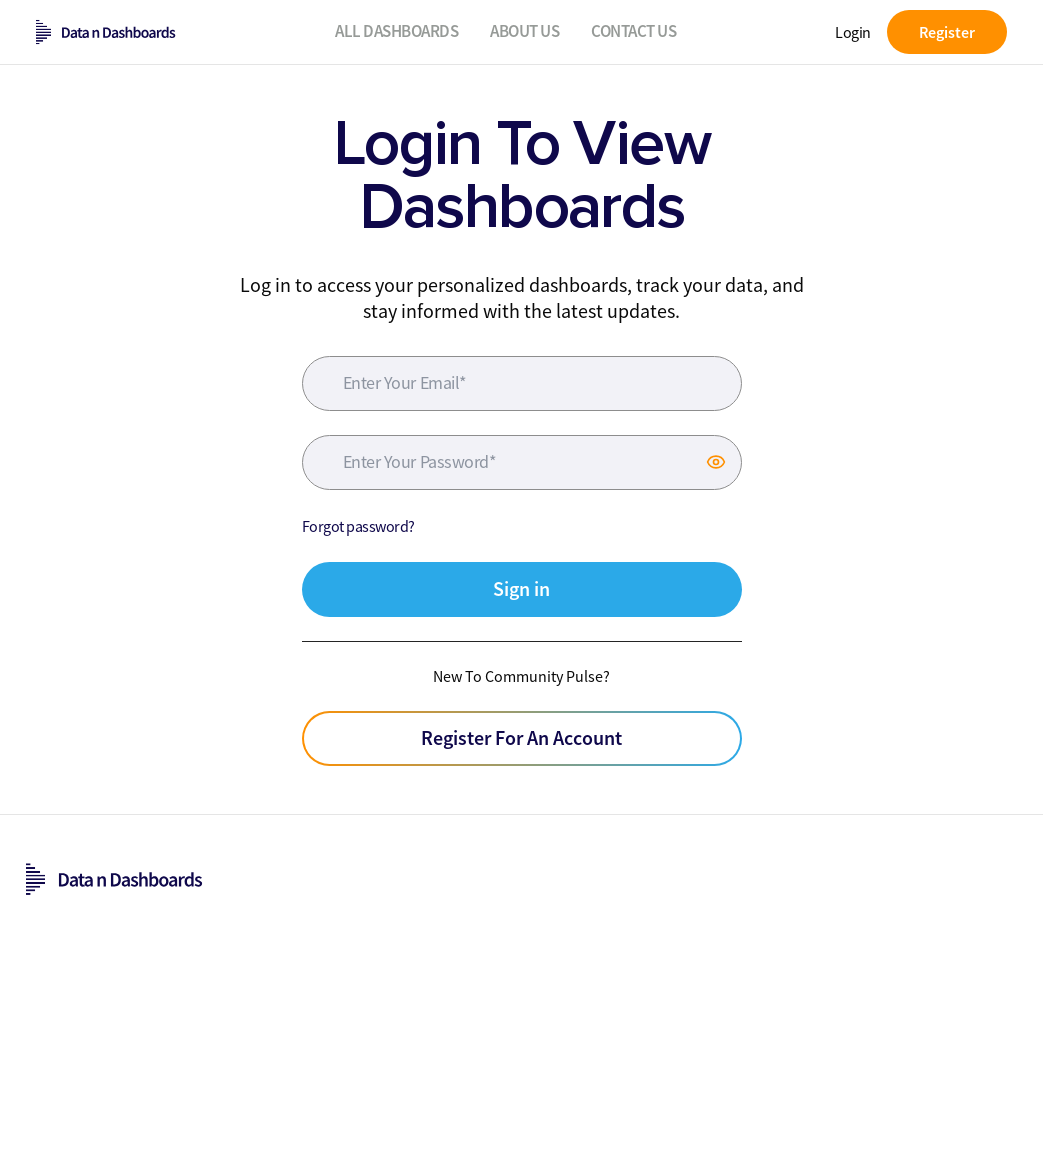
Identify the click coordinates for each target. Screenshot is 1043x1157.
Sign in (521, 588)
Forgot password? (358, 526)
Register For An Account (521, 737)
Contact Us (633, 31)
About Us (524, 31)
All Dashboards (396, 31)
